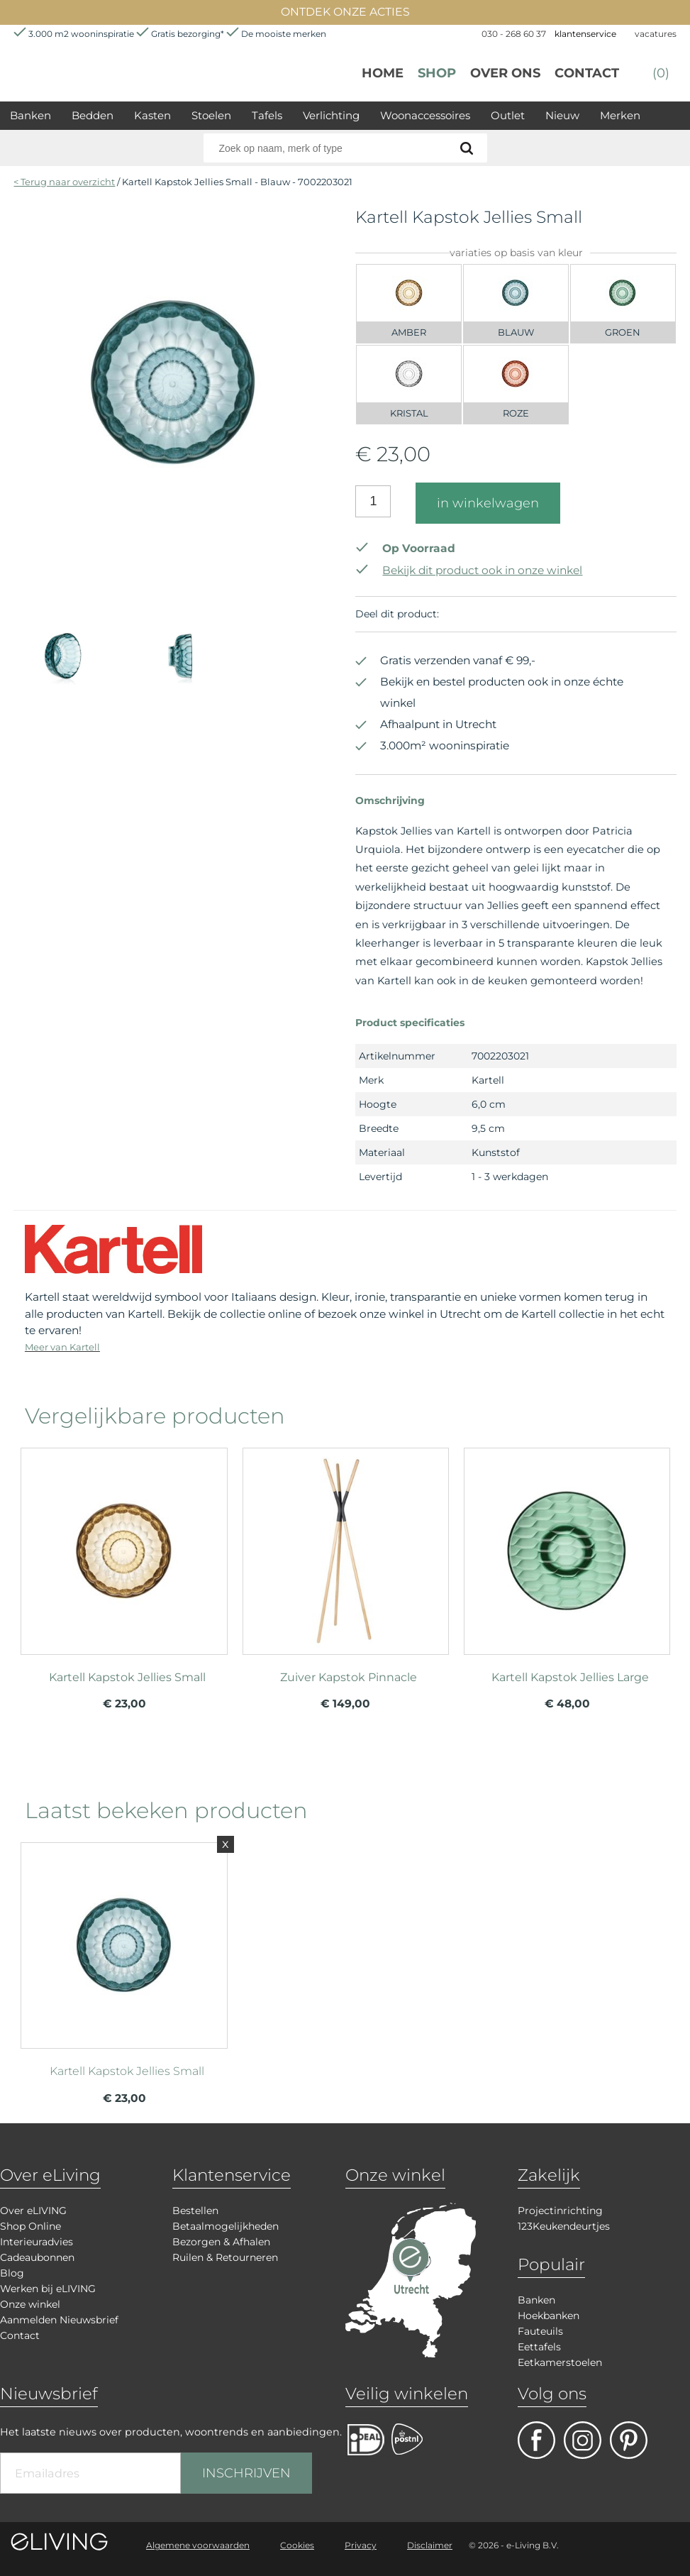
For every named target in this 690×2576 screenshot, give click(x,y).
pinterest (628, 2440)
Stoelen (211, 115)
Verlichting (331, 115)
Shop (437, 73)
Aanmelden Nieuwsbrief (59, 2319)
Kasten (152, 115)
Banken (30, 115)
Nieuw (562, 115)
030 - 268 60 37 (514, 33)
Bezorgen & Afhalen (221, 2241)
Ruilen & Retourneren (225, 2257)
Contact (587, 73)
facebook (536, 2440)
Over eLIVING (33, 2210)
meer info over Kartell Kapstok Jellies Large (567, 1555)
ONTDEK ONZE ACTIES (345, 11)
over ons (505, 73)
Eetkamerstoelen (560, 2362)
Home (383, 73)
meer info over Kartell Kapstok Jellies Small (123, 1555)
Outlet (508, 115)
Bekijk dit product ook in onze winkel (468, 570)
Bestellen (195, 2210)
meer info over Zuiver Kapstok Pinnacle (345, 1555)
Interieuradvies (36, 2241)
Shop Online (30, 2226)
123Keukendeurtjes (564, 2226)
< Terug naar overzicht (64, 181)
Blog (12, 2273)
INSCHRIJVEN (246, 2473)
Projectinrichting (560, 2210)
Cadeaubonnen (37, 2257)
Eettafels (539, 2346)
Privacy (361, 2545)
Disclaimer (429, 2545)
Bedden (92, 115)
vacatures (656, 33)
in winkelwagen (488, 503)
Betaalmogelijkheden (225, 2226)
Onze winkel (30, 2304)
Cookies (297, 2545)
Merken (620, 115)
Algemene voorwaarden (198, 2545)
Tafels (267, 115)
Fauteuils (540, 2331)
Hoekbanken (548, 2315)
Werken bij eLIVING (48, 2288)
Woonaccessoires (425, 115)
